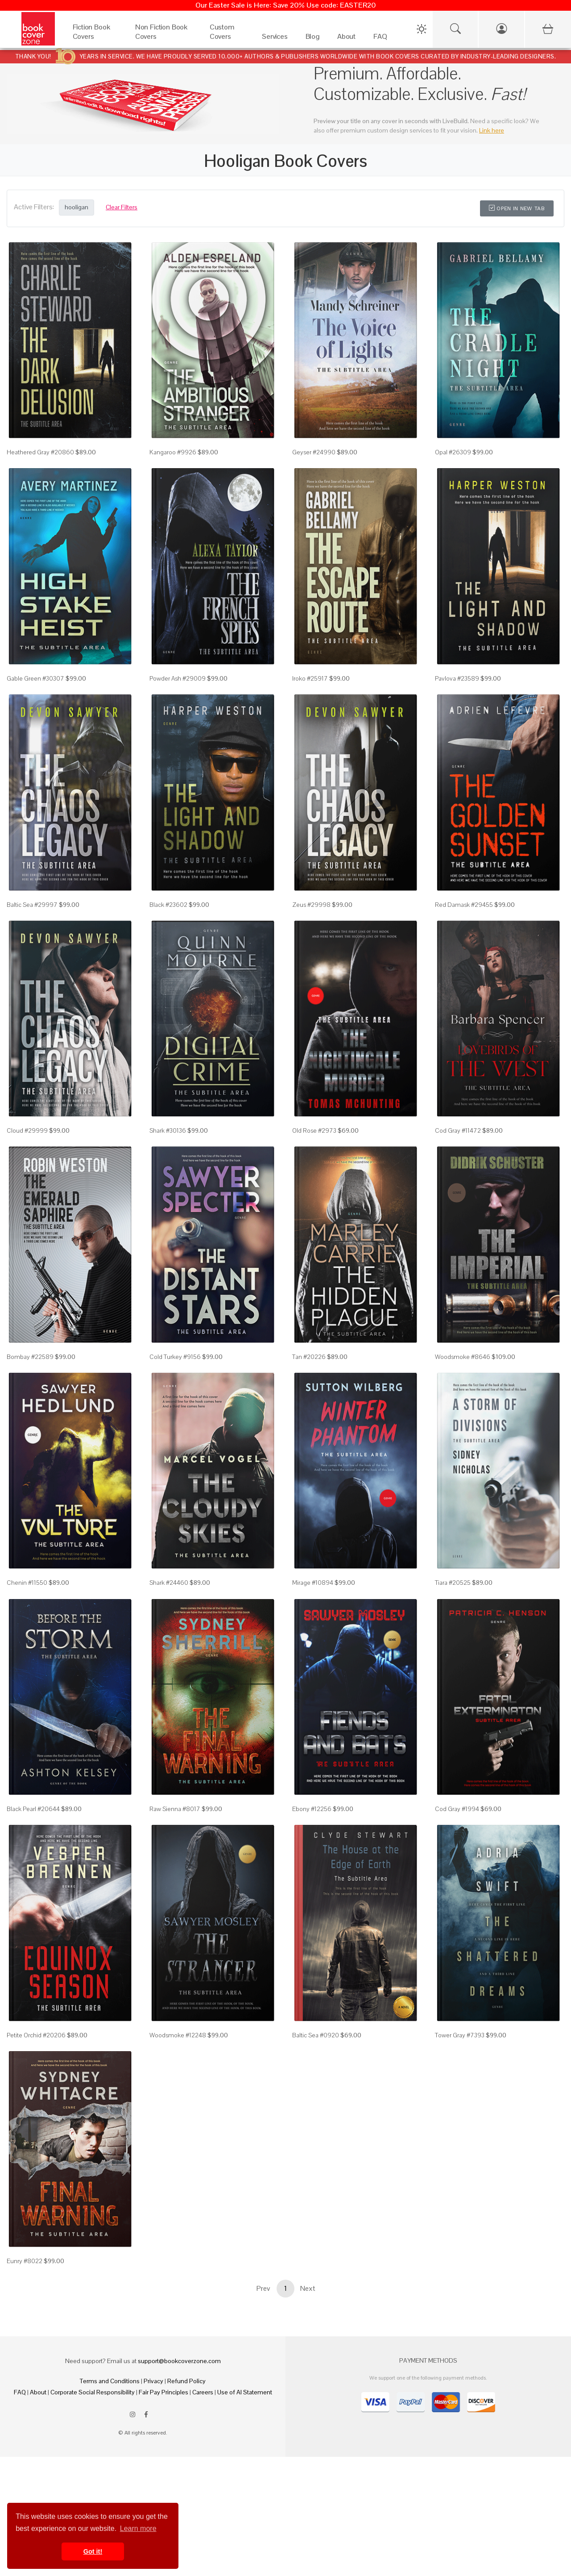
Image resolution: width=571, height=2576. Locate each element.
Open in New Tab (517, 208)
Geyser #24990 (313, 452)
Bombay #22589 (30, 1357)
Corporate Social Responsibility (92, 2392)
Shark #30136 (167, 1130)
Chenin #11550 (27, 1583)
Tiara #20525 (453, 1583)
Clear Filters (121, 207)
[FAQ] (380, 38)
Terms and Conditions (110, 2381)
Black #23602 (168, 905)
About (38, 2392)
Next (307, 2288)
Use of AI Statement (244, 2392)
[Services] (275, 38)
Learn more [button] (138, 2528)
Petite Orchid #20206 (36, 2035)
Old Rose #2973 (314, 1130)
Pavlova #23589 (457, 678)
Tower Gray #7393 (459, 2035)
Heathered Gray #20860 (40, 452)
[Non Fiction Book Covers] (163, 38)
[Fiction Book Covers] (95, 38)
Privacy (153, 2381)
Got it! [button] (92, 2551)
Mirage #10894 (312, 1583)
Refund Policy (186, 2381)
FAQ (20, 2392)
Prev (263, 2288)
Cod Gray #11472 (458, 1130)
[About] (346, 38)
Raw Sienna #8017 (174, 1809)
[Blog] (312, 38)
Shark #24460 (168, 1583)
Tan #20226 (309, 1357)
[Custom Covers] (227, 38)
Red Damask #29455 (464, 905)
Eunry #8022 (24, 2261)
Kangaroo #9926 (172, 452)
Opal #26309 (453, 452)
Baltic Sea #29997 (32, 905)
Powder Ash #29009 (177, 678)
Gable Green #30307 (35, 678)
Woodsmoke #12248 (177, 2035)
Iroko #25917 (310, 678)
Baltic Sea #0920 (315, 2035)
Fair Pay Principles (163, 2392)
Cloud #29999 (27, 1130)
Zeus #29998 (311, 905)
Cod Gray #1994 (457, 1809)
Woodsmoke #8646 (462, 1357)
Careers (202, 2392)
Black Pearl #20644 (33, 1809)
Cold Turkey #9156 (175, 1357)
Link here (491, 130)
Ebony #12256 (311, 1809)
